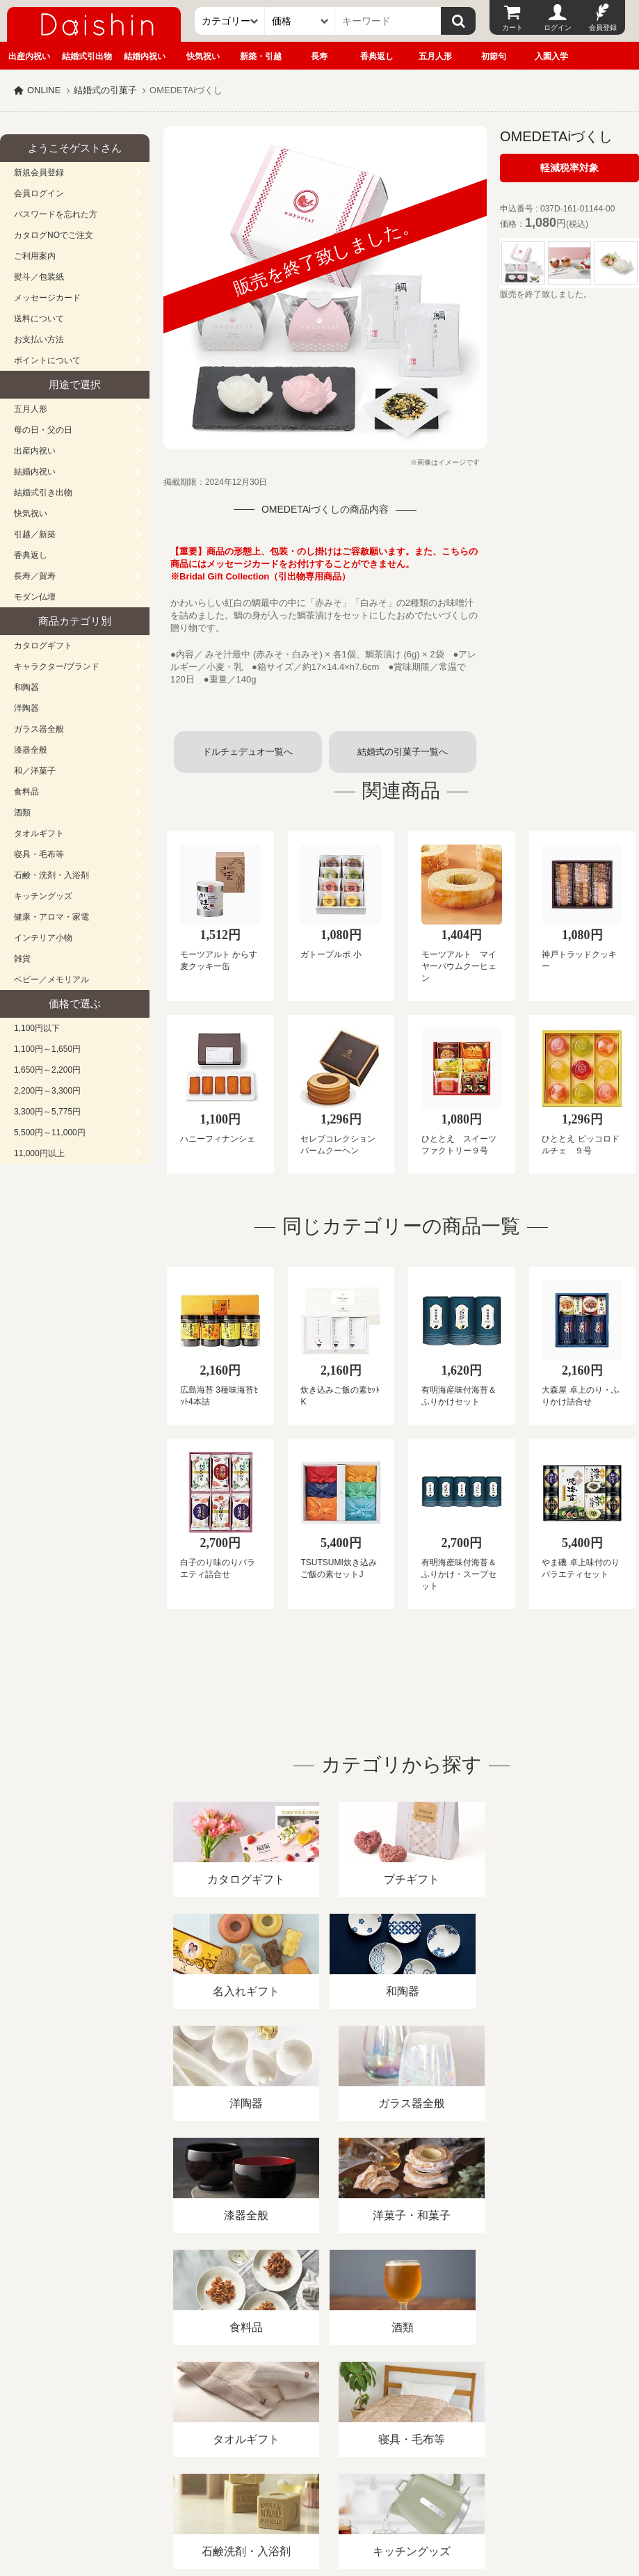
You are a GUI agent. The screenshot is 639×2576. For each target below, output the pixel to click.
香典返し (377, 56)
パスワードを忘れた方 (55, 214)
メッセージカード (47, 298)
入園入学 (551, 56)
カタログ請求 (503, 2415)
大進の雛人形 (320, 2508)
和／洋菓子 (35, 771)
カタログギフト (43, 645)
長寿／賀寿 (35, 576)
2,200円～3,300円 (47, 1091)
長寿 (319, 56)
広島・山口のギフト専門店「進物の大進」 (320, 2490)
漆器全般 (30, 750)
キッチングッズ (43, 896)
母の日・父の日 (43, 430)
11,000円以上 (39, 1153)
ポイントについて (47, 360)
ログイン (558, 27)
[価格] (300, 21)
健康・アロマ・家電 (51, 917)
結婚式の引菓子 (105, 90)
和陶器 (26, 687)
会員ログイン (39, 193)
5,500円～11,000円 (50, 1132)
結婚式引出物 (87, 56)
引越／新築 (35, 534)
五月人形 (435, 56)
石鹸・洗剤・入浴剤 (51, 875)
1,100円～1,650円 (47, 1049)
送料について (39, 318)
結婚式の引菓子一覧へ (402, 751)
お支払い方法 (39, 339)
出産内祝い (29, 56)
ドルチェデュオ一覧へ (247, 751)
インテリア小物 (43, 938)
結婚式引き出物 (43, 492)
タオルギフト (39, 833)
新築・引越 (261, 56)
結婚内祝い (144, 56)
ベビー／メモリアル (51, 979)
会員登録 (603, 27)
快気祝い (203, 56)
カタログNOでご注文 (53, 235)
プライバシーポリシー (409, 2415)
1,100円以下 (37, 1028)
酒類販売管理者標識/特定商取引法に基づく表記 (246, 2415)
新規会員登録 (39, 172)
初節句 (493, 56)
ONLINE (43, 90)
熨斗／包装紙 (39, 277)
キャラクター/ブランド (56, 666)
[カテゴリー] (230, 21)
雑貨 (22, 958)
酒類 (22, 812)
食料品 (26, 792)
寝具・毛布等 (39, 854)
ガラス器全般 (39, 729)
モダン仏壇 (35, 597)
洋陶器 (26, 708)
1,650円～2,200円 (47, 1070)
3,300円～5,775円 (47, 1112)
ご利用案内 (35, 256)
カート (512, 27)
